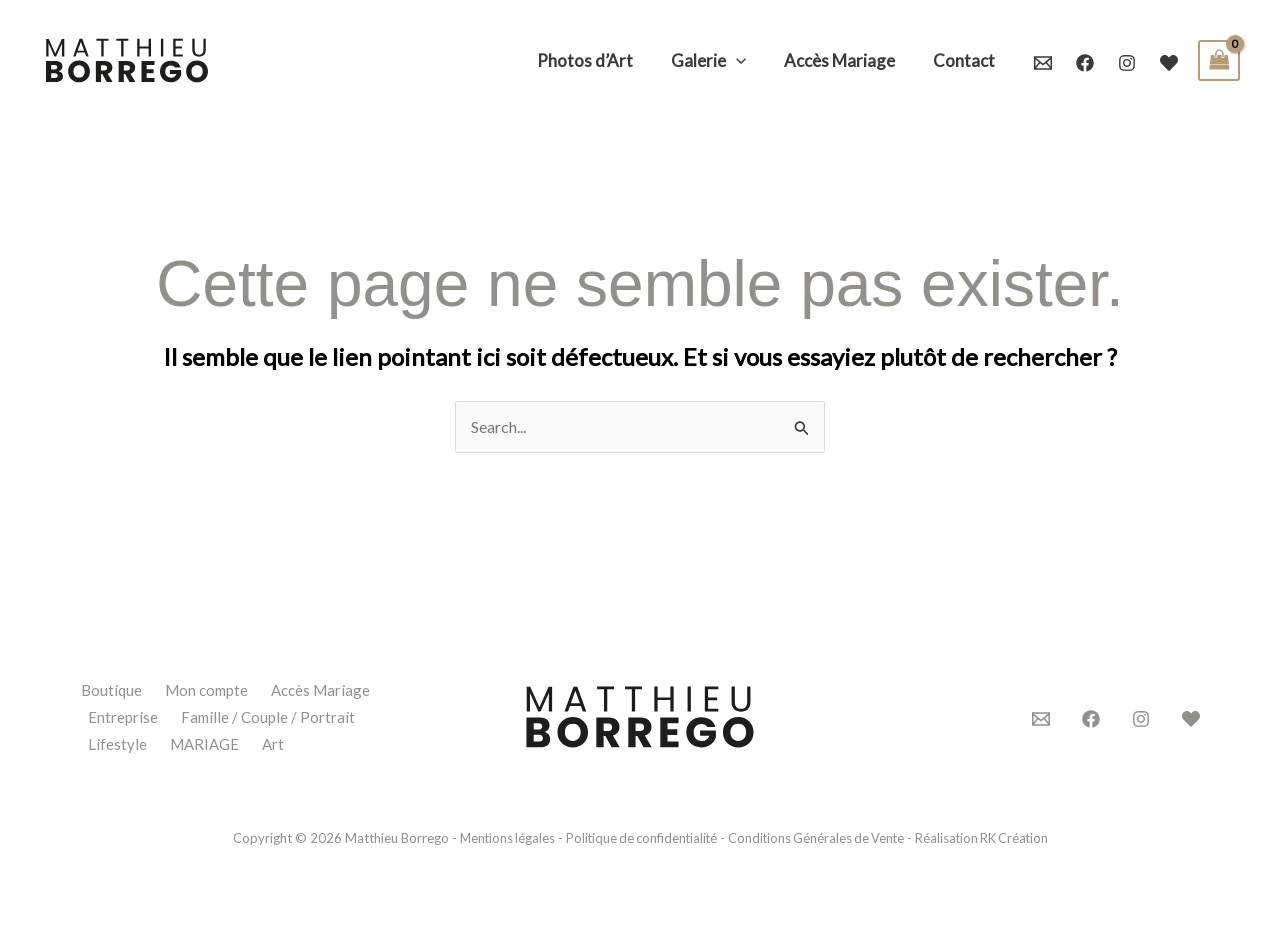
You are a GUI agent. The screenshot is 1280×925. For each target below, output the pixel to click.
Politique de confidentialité (638, 837)
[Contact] (1041, 719)
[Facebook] (1085, 63)
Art (274, 742)
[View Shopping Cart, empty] (1219, 60)
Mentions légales (500, 837)
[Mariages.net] (1169, 63)
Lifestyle (117, 742)
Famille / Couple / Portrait (268, 716)
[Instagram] (1127, 63)
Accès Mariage (320, 691)
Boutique (110, 691)
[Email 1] (1043, 63)
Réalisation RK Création (987, 837)
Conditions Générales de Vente (817, 837)
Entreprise (123, 716)
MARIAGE (204, 742)
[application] (746, 61)
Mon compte (206, 691)
